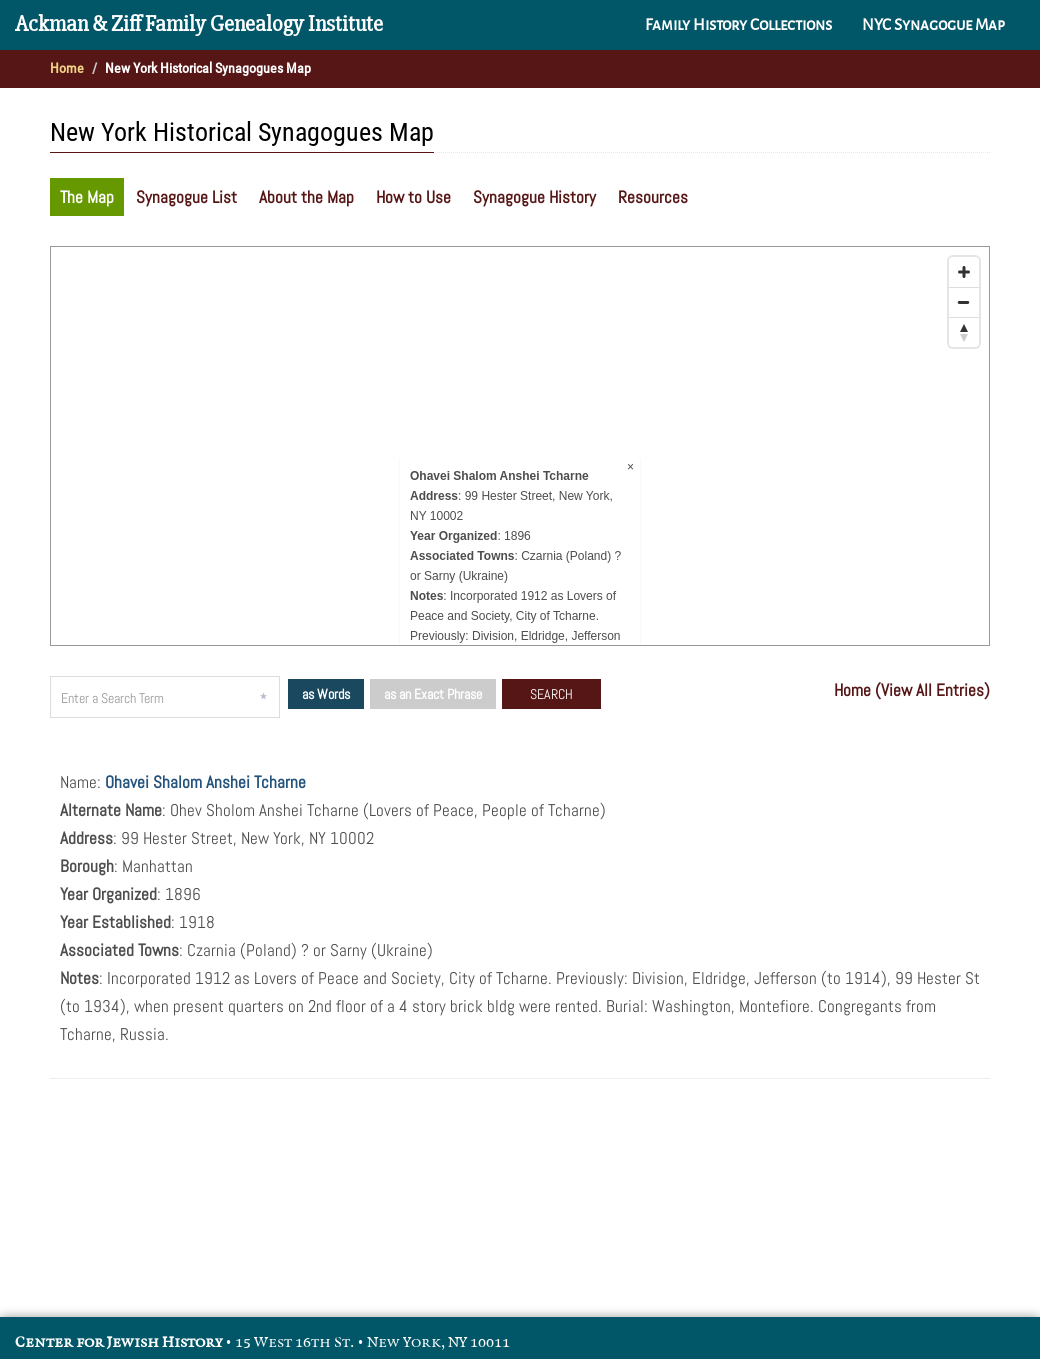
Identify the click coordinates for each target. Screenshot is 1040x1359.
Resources (653, 197)
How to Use (413, 197)
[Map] (520, 446)
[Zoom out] (964, 302)
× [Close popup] (630, 467)
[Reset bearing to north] (964, 332)
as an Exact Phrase (433, 694)
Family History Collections (738, 25)
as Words (326, 694)
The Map (87, 197)
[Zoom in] (964, 272)
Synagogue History (534, 197)
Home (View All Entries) (912, 690)
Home (67, 68)
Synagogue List (186, 197)
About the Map (306, 197)
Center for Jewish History (118, 1342)
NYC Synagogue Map (933, 25)
